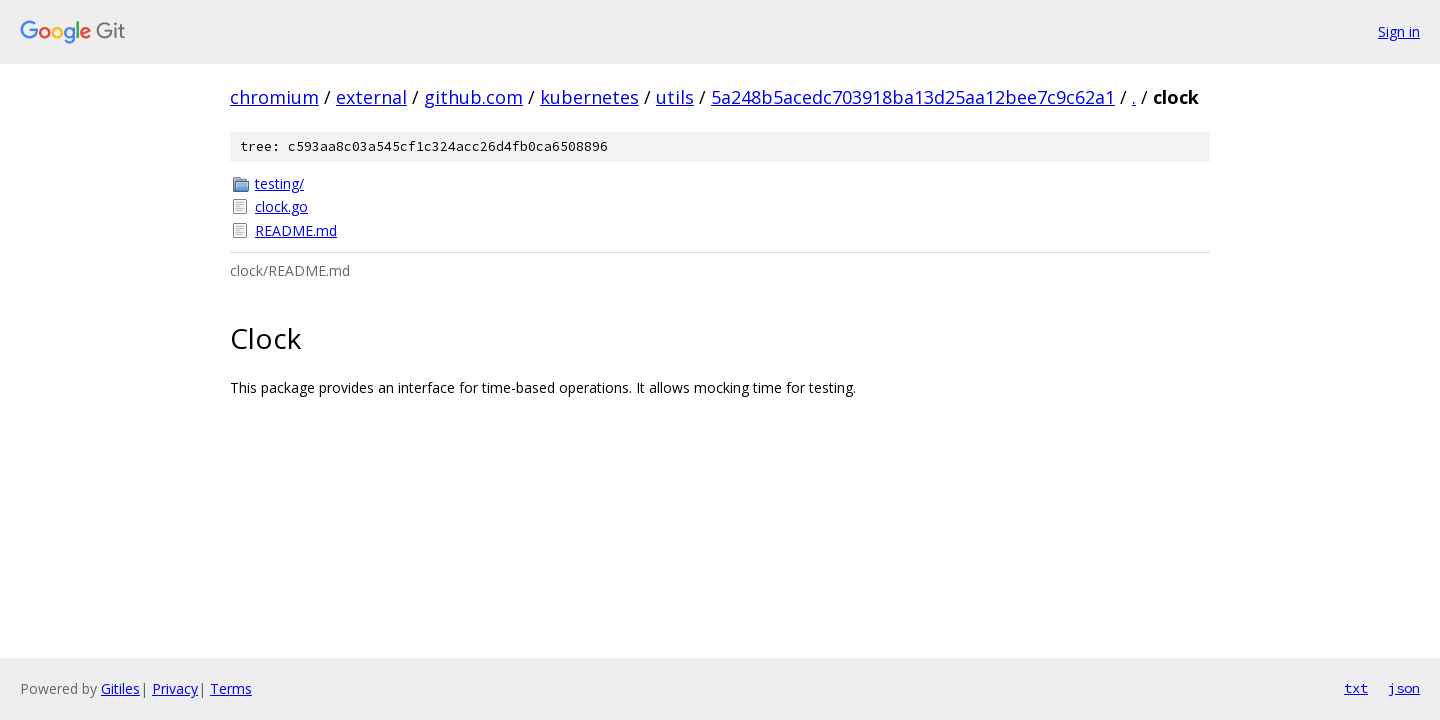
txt (1356, 688)
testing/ (279, 183)
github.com (473, 97)
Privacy (175, 688)
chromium (274, 97)
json (1404, 688)
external (371, 97)
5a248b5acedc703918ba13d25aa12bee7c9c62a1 (913, 97)
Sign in (1399, 31)
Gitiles (120, 688)
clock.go (281, 206)
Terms (231, 688)
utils (675, 97)
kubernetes (589, 97)
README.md (296, 230)
